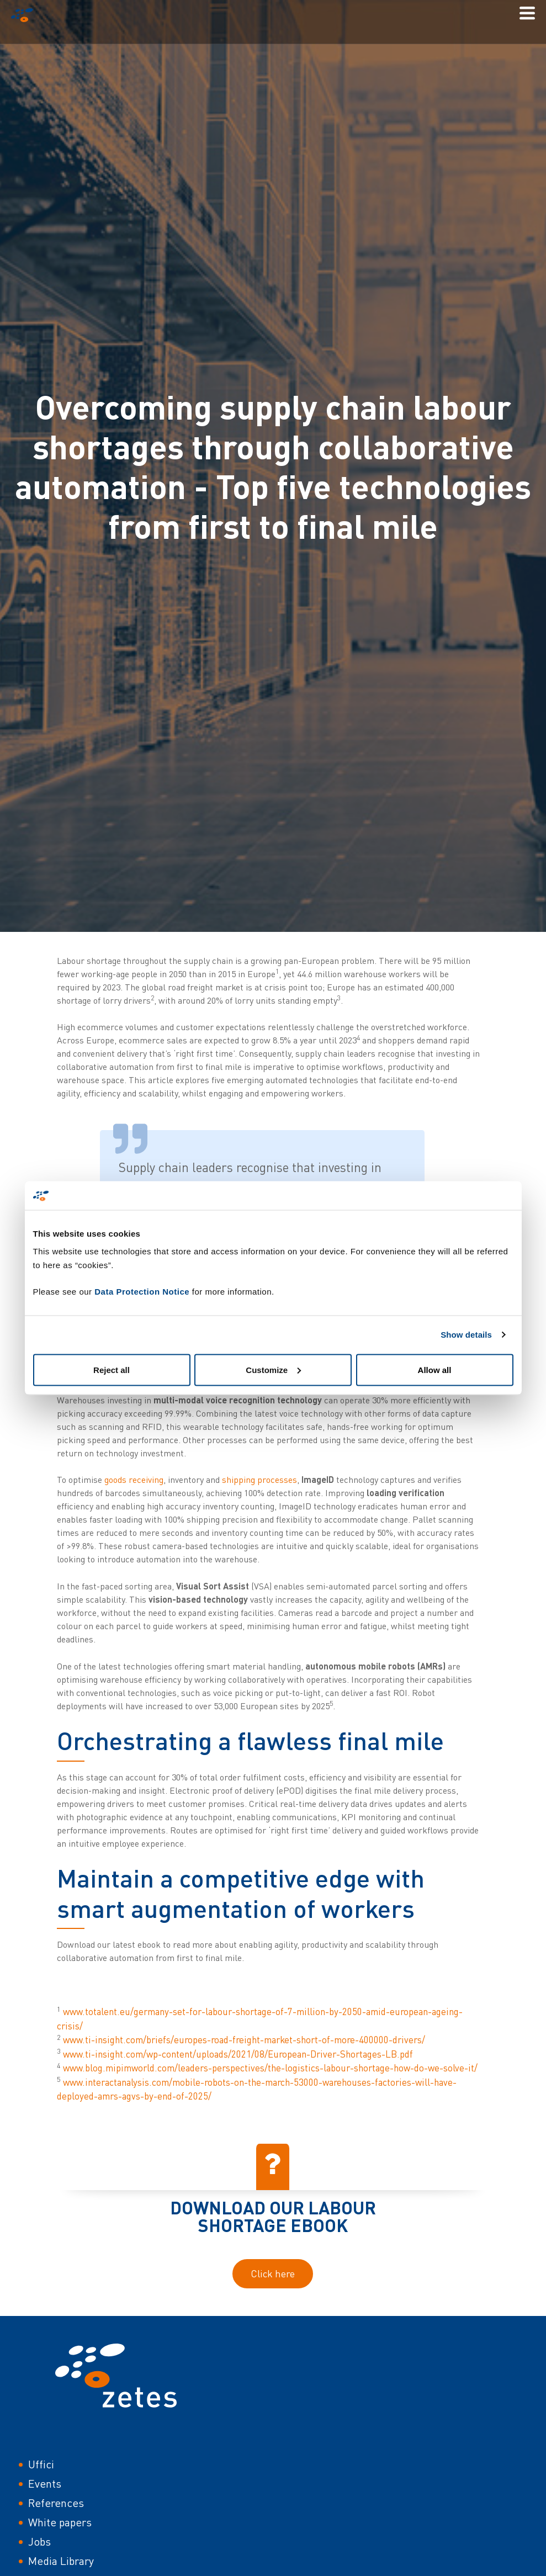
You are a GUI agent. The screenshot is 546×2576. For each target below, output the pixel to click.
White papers (60, 2522)
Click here (273, 2273)
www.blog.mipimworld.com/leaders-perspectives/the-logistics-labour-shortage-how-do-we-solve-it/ (270, 2068)
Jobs (39, 2541)
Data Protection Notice (141, 1291)
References (56, 2503)
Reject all (111, 1369)
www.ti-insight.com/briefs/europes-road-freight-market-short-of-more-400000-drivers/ (244, 2039)
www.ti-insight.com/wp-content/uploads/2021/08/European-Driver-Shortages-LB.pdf (238, 2054)
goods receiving (133, 1479)
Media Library (61, 2561)
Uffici (41, 2464)
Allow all (435, 1369)
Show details (466, 1334)
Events (44, 2483)
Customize (273, 1369)
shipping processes (259, 1479)
